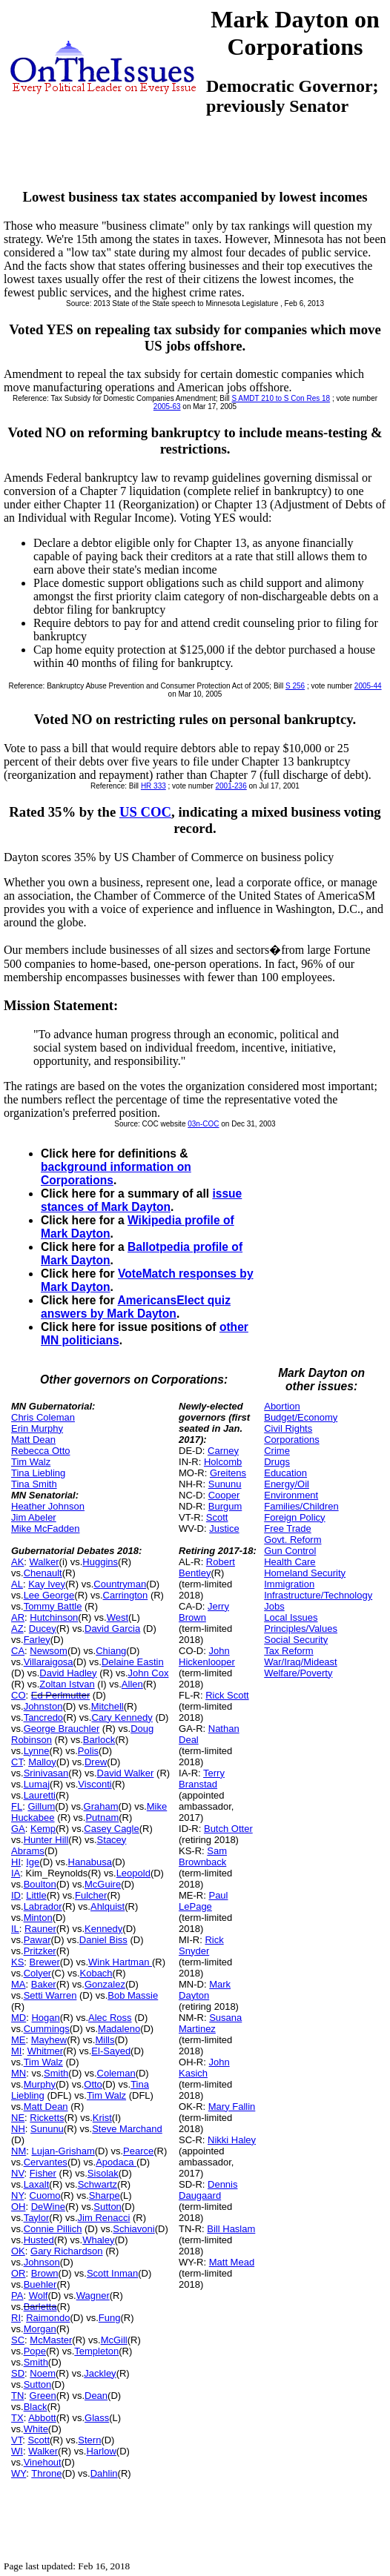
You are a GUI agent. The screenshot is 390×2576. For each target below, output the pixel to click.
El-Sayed (110, 2051)
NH (18, 2128)
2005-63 (167, 406)
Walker (44, 1561)
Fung (110, 2317)
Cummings (47, 2028)
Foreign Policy (294, 1517)
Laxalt (37, 2184)
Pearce (138, 2151)
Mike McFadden (45, 1528)
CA (17, 1650)
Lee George (49, 1595)
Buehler (40, 2284)
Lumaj (37, 1784)
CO (18, 1695)
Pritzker (40, 1950)
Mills (104, 2039)
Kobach (96, 1973)
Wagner (93, 2295)
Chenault (43, 1573)
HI (16, 1862)
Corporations (291, 1439)
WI (17, 2451)
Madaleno (119, 2028)
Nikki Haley (232, 2139)
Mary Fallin (232, 2106)
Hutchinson (54, 1617)
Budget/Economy (300, 1417)
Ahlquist (107, 1906)
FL (16, 1806)
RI (16, 2317)
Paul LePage (203, 1901)
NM (18, 2151)
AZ (17, 1628)
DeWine (48, 2206)
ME (18, 2039)
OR (18, 2273)
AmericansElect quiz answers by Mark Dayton (136, 1307)
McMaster (51, 2340)
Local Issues (290, 1617)
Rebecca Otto (40, 1450)
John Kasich (204, 2068)
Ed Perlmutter (60, 1695)
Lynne (37, 1750)
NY (17, 2195)
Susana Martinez (210, 2023)
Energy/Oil (286, 1484)
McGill (114, 2340)
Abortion (282, 1406)
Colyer (38, 1973)
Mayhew (49, 2039)
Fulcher (91, 1895)
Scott (38, 2440)
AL (17, 1584)
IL (15, 1928)
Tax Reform (288, 1650)
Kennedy (103, 1928)
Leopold (133, 1873)
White (36, 2428)
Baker (43, 1984)
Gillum (41, 1806)
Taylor (37, 2217)
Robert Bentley (207, 1567)
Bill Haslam (231, 2228)
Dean (96, 2395)
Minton (38, 1917)
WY (18, 2473)
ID (16, 1895)
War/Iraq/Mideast (300, 1661)
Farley (37, 1639)
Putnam (102, 1817)
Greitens (228, 1472)
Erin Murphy (37, 1428)
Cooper (224, 1495)
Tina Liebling (38, 1472)
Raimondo (48, 2317)
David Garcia (112, 1628)
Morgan (40, 2328)
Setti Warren (50, 1995)
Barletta (40, 2306)
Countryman (119, 1584)
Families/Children (301, 1506)
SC (17, 2340)
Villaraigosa (48, 1661)
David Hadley (67, 1673)
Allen (132, 1684)
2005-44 (368, 686)
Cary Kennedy (121, 1717)
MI (16, 2051)
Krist (102, 2117)
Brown (45, 2273)
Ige (32, 1862)
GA (18, 1828)
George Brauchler (62, 1728)
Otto (93, 2084)
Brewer (45, 1962)
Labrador (43, 1906)
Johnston (43, 1706)
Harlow (101, 2451)
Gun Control (290, 1550)
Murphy (40, 2084)
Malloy (42, 1761)
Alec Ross (110, 2017)
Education (285, 1472)
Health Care (289, 1561)
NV (17, 2173)
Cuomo (45, 2195)
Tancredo (43, 1717)
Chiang (111, 1650)
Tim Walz (30, 1461)
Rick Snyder (201, 1945)
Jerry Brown (204, 1612)
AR (17, 1617)
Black (35, 2406)
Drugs (277, 1461)
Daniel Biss (103, 1939)
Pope (35, 2351)
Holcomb (223, 1461)
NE (17, 2117)
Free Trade (287, 1528)
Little (36, 1895)
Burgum (225, 1506)
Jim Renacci (104, 2217)
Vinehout (43, 2462)
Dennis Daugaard (208, 2190)
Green (43, 2395)
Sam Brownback (203, 1856)
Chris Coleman (43, 1417)
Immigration (289, 1584)
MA (18, 1984)
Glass (97, 2417)
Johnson (42, 2262)
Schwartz (97, 2184)
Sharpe (104, 2195)
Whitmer (45, 2051)
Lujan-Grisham (62, 2151)
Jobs (274, 1606)
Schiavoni (133, 2228)
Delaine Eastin (133, 1661)
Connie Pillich (53, 2228)
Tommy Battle (53, 1606)
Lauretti (40, 1795)
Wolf (38, 2295)
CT (17, 1761)
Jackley (100, 2373)
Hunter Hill (46, 1839)
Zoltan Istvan (66, 1684)
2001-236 (230, 786)
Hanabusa (90, 1862)
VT (16, 2440)
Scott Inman (112, 2273)
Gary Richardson (66, 2251)
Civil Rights (288, 1428)
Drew (96, 1761)
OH (18, 2206)
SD (17, 2373)
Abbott (42, 2417)
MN (18, 2073)
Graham (101, 1806)
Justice (224, 1528)
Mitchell (107, 1706)
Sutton (107, 2206)
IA (15, 1873)
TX (17, 2417)
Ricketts (47, 2117)
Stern (89, 2440)
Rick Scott (227, 1695)
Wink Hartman (120, 1962)
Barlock (99, 1739)
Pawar (37, 1939)
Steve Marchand (127, 2128)
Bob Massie (133, 1995)
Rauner (40, 1928)
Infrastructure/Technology (318, 1595)
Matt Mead (231, 2262)
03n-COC (203, 1124)
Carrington (125, 1595)
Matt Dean (33, 1439)
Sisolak (103, 2173)
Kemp (43, 1828)
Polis (88, 1750)
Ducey (42, 1628)
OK (18, 2251)
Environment (291, 1495)
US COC (145, 812)
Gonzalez (105, 1984)
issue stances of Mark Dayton (141, 1200)
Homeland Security (305, 1573)
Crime (277, 1450)
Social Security (296, 1639)
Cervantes (45, 2162)
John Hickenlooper (207, 1656)
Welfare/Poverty (298, 1673)
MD (18, 2017)
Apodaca (116, 2162)
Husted (39, 2239)
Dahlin (104, 2473)
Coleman (116, 2073)
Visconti (94, 1784)
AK (17, 1561)
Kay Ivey (46, 1584)
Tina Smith (34, 1484)
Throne (46, 2473)
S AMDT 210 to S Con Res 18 (280, 398)
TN (17, 2395)
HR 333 (153, 786)
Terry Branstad (202, 1778)
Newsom (48, 1650)
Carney (223, 1450)
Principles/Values (300, 1628)
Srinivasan (46, 1773)
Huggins (100, 1561)
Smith (56, 2073)
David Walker (125, 1773)
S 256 (295, 686)
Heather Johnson (48, 1506)
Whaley (98, 2239)
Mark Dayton (205, 1990)
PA (17, 2295)
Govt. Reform (292, 1539)
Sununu (47, 2128)
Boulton (40, 1884)
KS (17, 1962)
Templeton (96, 2351)
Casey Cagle (111, 1828)
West (117, 1617)
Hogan (45, 2017)
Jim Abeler (33, 1517)
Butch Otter (228, 1828)
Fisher (43, 2173)
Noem (43, 2373)
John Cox (148, 1673)
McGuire (103, 1884)
